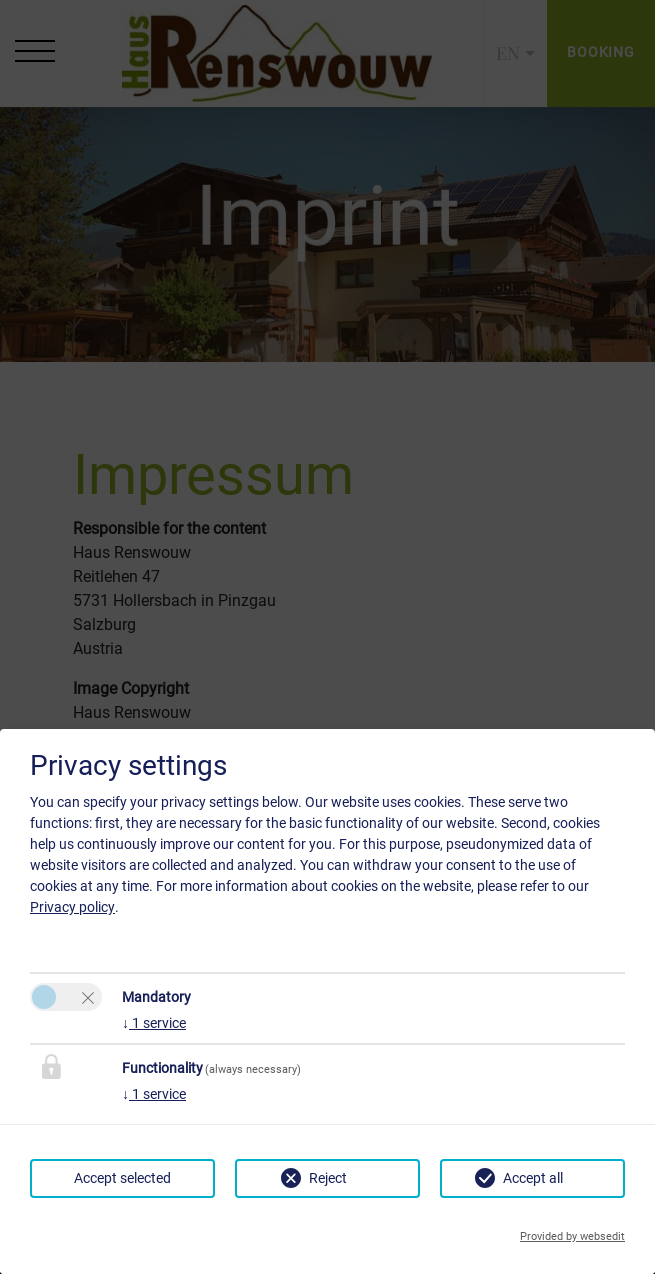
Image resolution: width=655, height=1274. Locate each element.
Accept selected (122, 1178)
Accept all (533, 1178)
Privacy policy (72, 907)
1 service (154, 1023)
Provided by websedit (572, 1236)
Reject (328, 1178)
